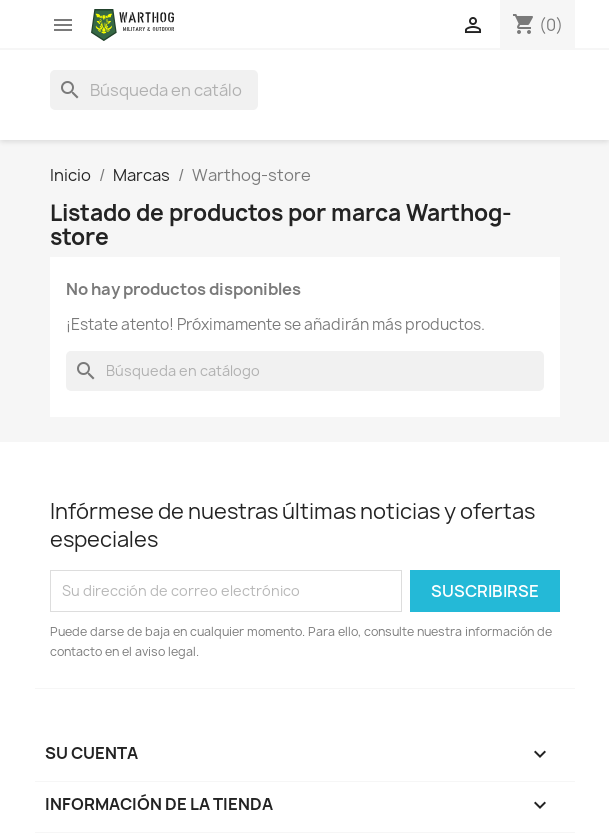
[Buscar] (154, 90)
